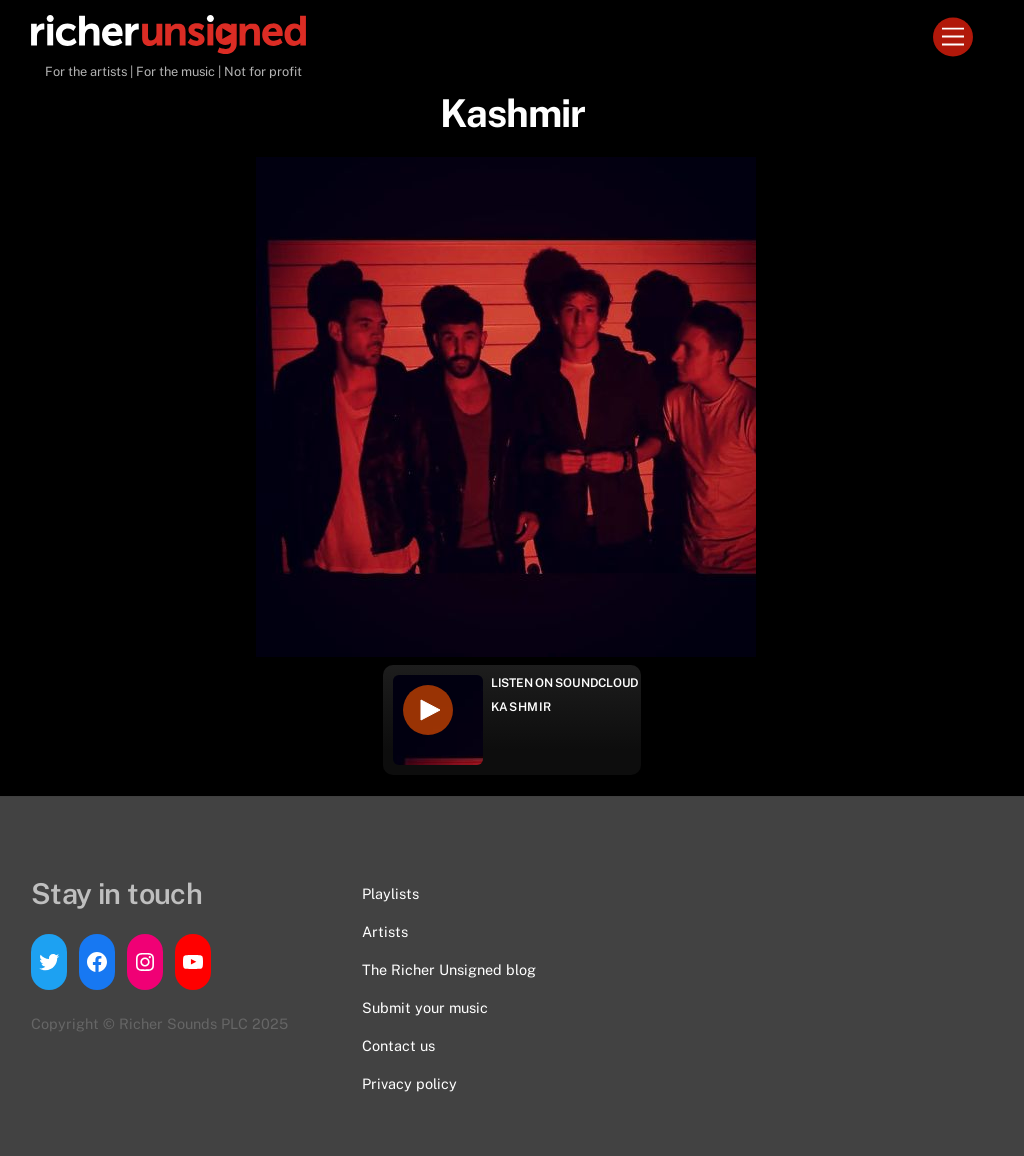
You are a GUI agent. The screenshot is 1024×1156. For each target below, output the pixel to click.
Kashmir (521, 707)
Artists (385, 931)
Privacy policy (409, 1083)
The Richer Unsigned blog (449, 969)
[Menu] (953, 37)
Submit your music (425, 1007)
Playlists (390, 893)
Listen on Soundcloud (565, 683)
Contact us (398, 1045)
